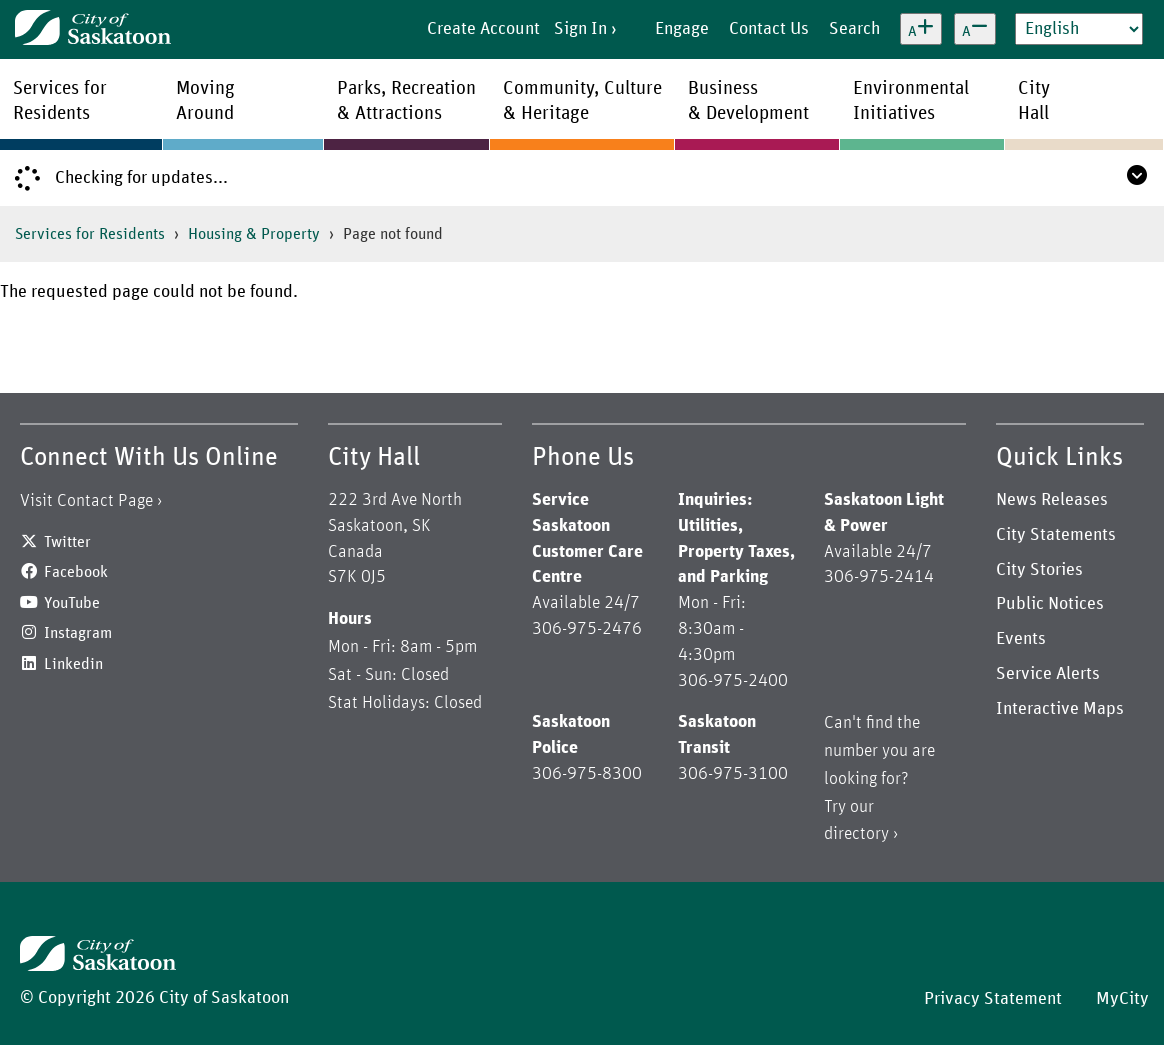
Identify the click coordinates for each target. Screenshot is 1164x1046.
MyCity (1122, 999)
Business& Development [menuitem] (748, 101)
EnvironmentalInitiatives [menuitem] (911, 101)
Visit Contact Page (86, 501)
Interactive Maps (1060, 709)
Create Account (483, 29)
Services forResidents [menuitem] (60, 101)
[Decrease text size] (975, 29)
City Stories (1039, 570)
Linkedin (73, 664)
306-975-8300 (587, 774)
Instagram (78, 633)
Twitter (67, 542)
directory (856, 834)
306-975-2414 (879, 577)
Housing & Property (254, 234)
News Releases (1052, 500)
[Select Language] (1079, 29)
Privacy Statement (993, 999)
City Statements (1056, 535)
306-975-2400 (733, 681)
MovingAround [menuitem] (205, 101)
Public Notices (1050, 604)
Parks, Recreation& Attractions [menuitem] (406, 101)
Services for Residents (90, 234)
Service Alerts (1048, 674)
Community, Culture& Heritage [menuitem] (582, 101)
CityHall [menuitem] (1034, 101)
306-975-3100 (733, 774)
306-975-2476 (587, 629)
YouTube (72, 603)
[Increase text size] (921, 29)
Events (1021, 639)
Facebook (76, 572)
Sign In (580, 29)
